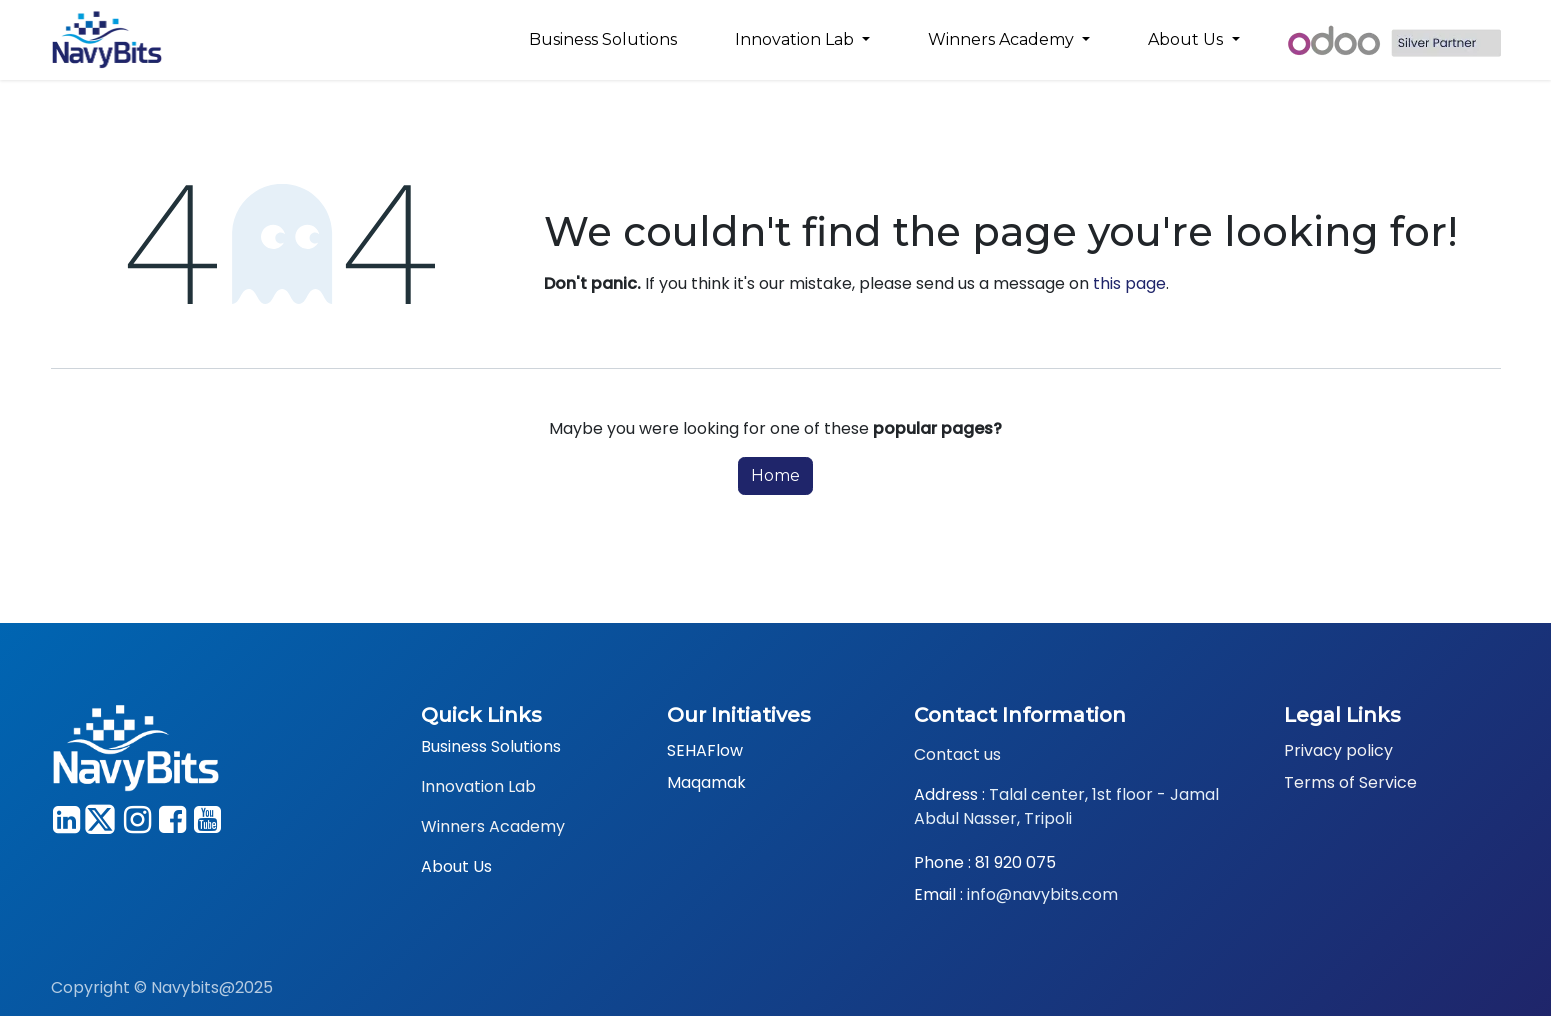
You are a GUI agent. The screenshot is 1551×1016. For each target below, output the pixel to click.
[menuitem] (603, 40)
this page (1129, 283)
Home (775, 475)
